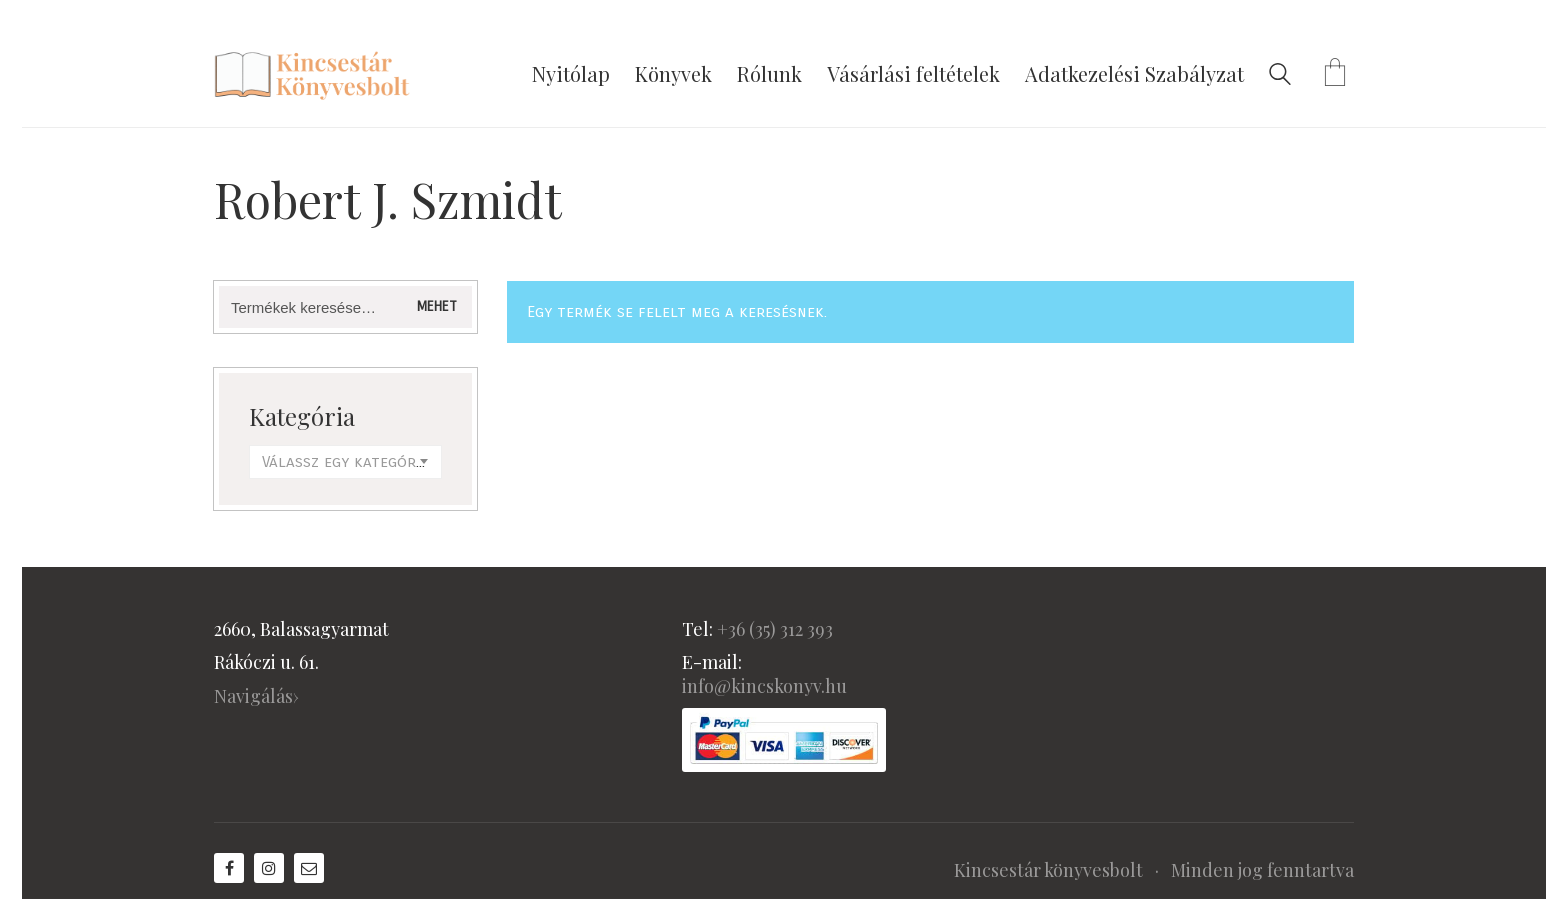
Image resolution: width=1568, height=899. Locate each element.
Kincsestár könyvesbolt (1048, 870)
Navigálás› (256, 696)
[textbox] (345, 462)
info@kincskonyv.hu (764, 686)
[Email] (309, 868)
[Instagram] (269, 868)
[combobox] (345, 462)
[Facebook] (229, 868)
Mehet (437, 306)
